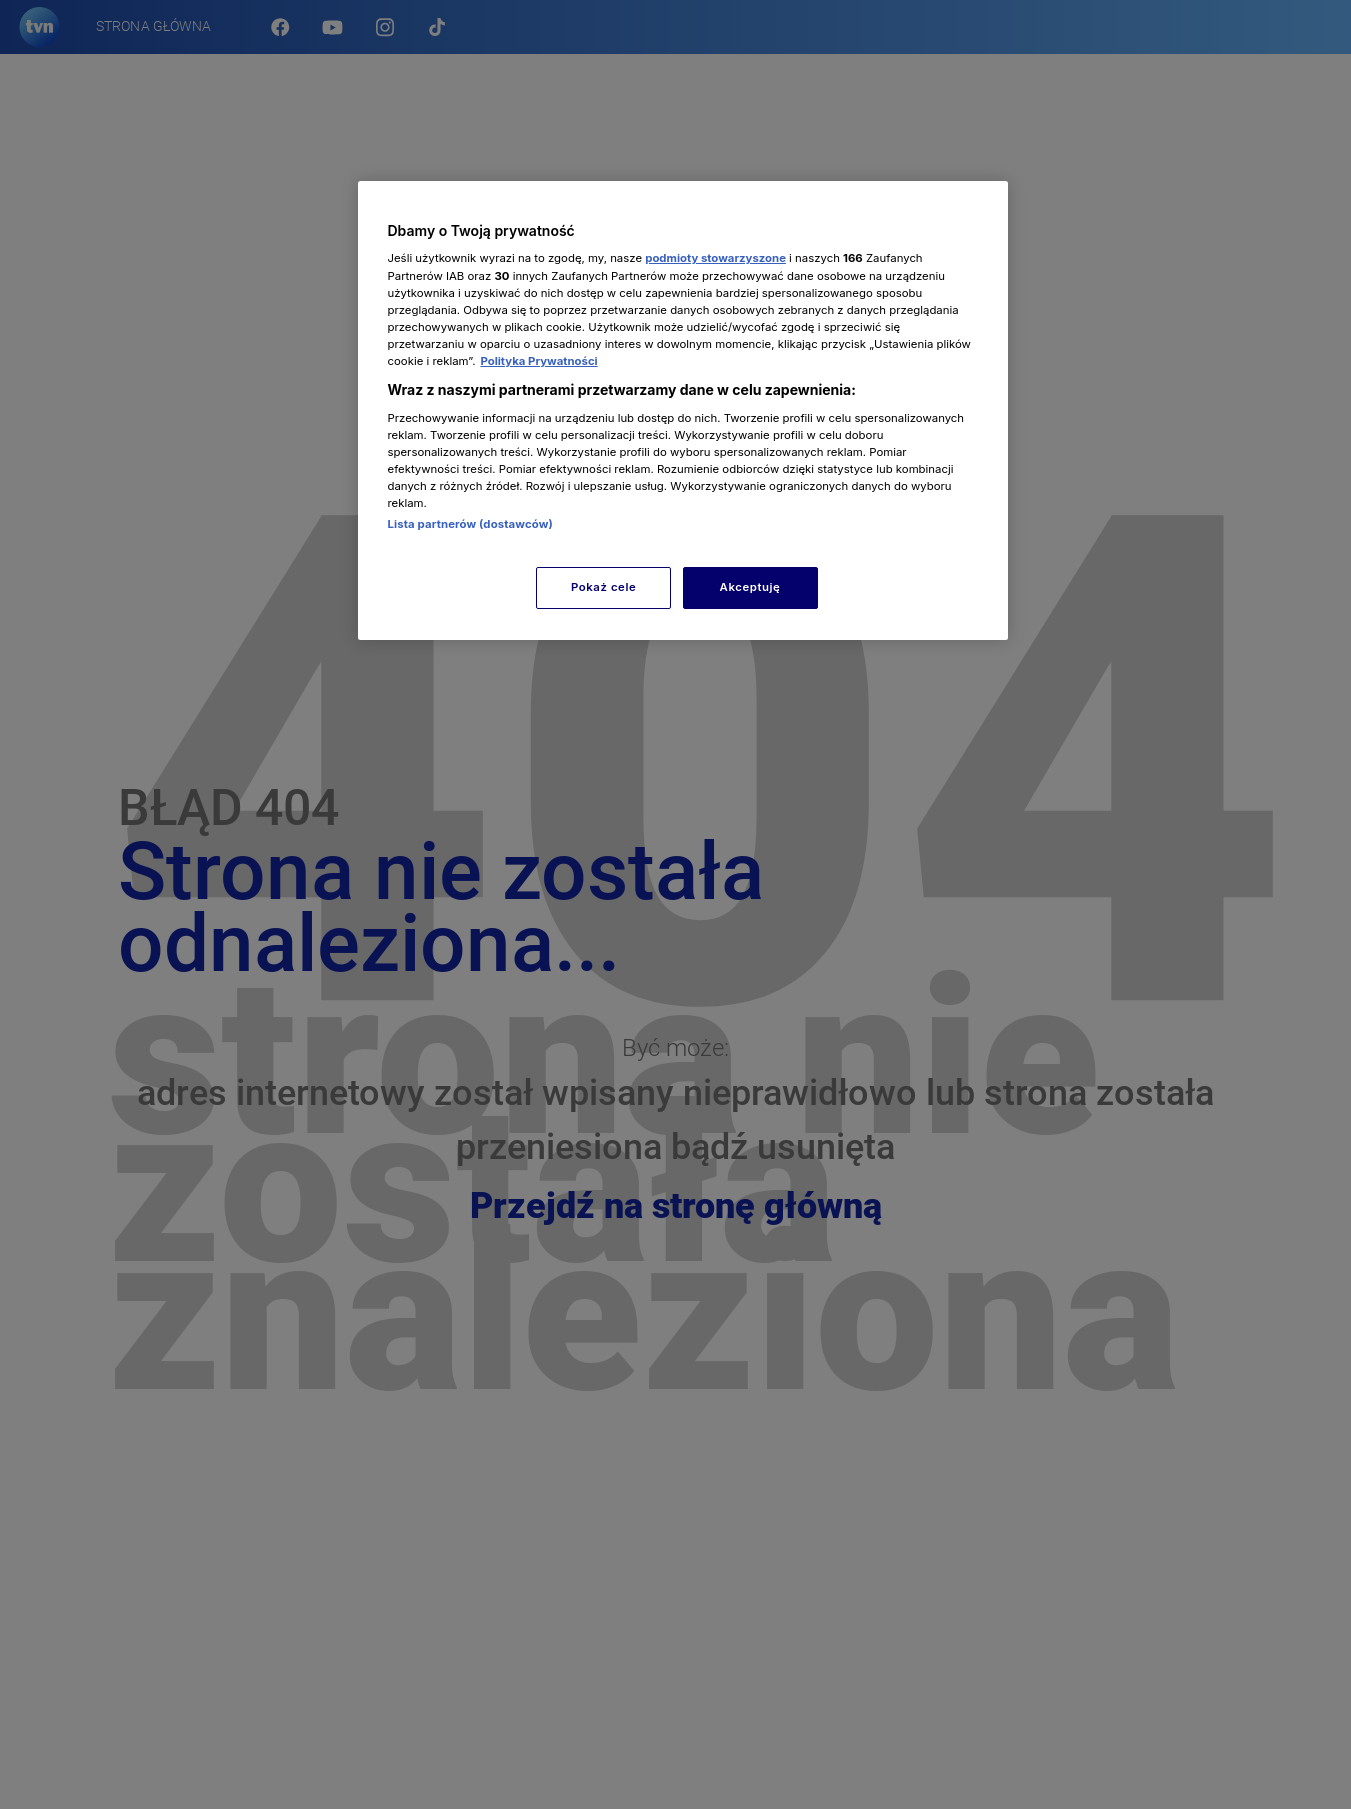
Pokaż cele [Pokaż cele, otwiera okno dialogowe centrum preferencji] (603, 587)
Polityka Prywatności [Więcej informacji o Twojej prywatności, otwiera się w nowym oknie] (538, 361)
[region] (683, 410)
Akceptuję (750, 587)
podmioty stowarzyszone (715, 258)
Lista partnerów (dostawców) (470, 524)
